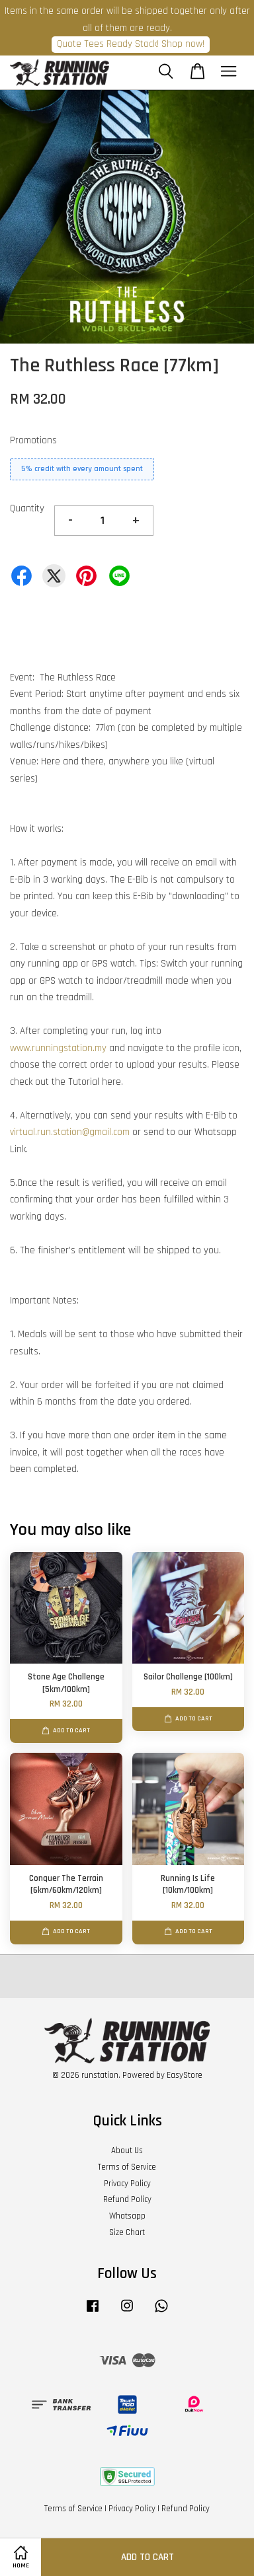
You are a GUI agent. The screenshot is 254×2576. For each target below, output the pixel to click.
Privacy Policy (127, 2183)
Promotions (33, 440)
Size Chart (127, 2232)
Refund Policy (127, 2199)
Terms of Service (127, 2167)
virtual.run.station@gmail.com (70, 1132)
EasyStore (184, 2075)
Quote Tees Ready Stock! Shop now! (130, 44)
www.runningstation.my (58, 1048)
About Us (127, 2150)
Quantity (27, 508)
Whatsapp (127, 2216)
